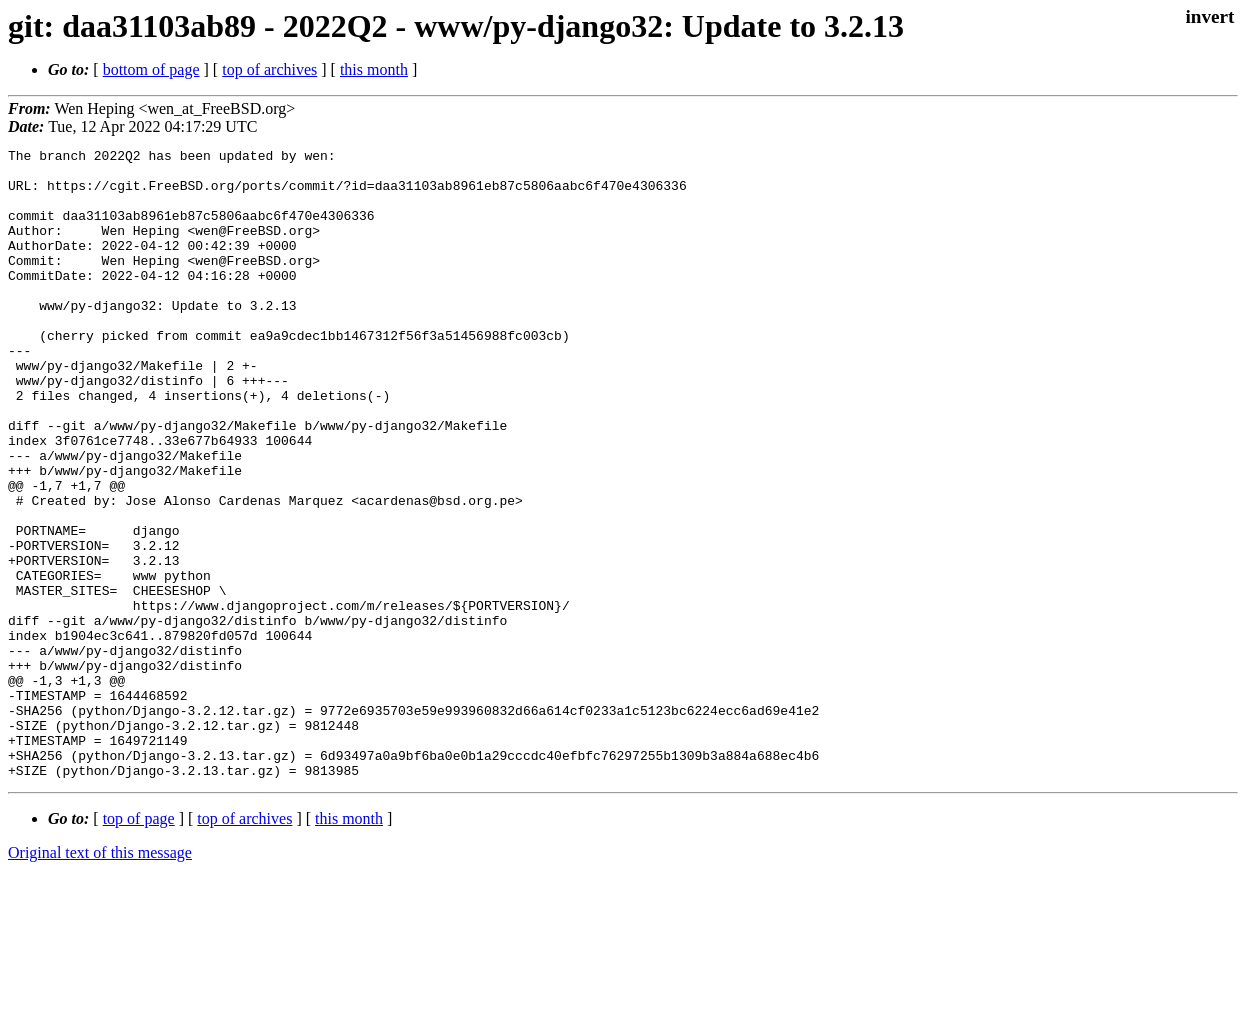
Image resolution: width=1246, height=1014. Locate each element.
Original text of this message (100, 978)
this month (374, 69)
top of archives (269, 69)
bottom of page (151, 69)
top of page (139, 944)
